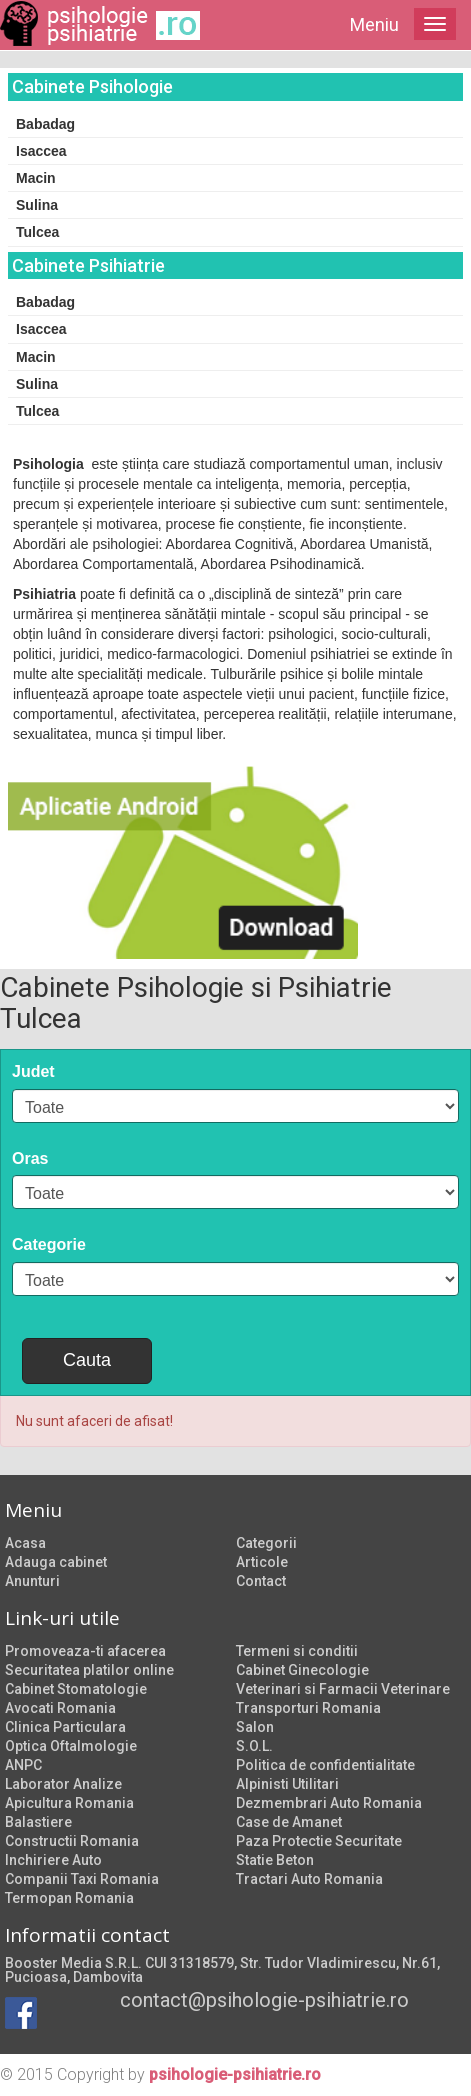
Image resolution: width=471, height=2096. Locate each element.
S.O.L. (254, 1746)
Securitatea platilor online (89, 1670)
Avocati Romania (60, 1708)
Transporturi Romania (308, 1708)
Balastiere (38, 1822)
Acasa (25, 1543)
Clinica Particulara (65, 1727)
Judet (33, 1071)
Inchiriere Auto (53, 1860)
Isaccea (41, 151)
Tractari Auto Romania (309, 1879)
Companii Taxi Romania (82, 1879)
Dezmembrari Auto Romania (329, 1803)
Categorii (266, 1543)
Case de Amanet (289, 1822)
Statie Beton (275, 1860)
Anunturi (32, 1581)
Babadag (45, 124)
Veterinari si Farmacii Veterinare (343, 1689)
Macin (36, 178)
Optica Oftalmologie (71, 1746)
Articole (262, 1562)
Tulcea (37, 232)
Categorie (49, 1244)
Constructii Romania (72, 1841)
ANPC (23, 1765)
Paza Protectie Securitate (319, 1841)
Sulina (37, 205)
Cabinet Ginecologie (302, 1670)
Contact (261, 1581)
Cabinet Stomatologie (76, 1689)
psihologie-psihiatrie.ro (235, 2074)
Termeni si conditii (297, 1651)
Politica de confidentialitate (325, 1765)
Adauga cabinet (56, 1562)
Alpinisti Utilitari (287, 1784)
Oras (30, 1158)
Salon (255, 1727)
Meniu (374, 24)
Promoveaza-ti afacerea (85, 1651)
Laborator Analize (63, 1784)
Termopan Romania (69, 1898)
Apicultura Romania (69, 1803)
